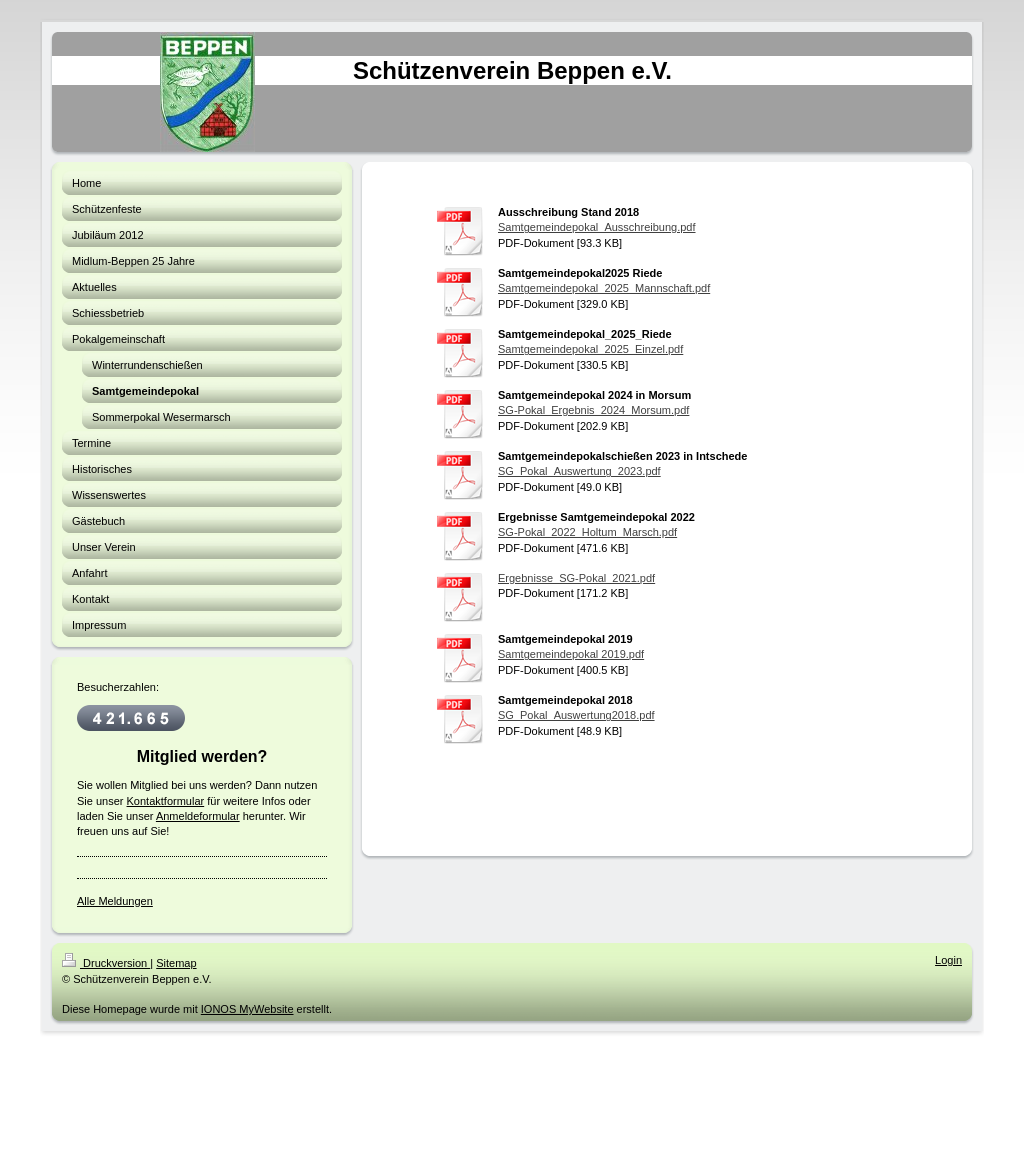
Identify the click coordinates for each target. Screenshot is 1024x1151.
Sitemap (176, 963)
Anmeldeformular (198, 816)
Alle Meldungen (115, 901)
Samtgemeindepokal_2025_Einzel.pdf (590, 349)
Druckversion (106, 963)
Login (948, 960)
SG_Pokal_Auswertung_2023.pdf (579, 471)
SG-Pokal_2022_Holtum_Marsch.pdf (587, 532)
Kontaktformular (166, 801)
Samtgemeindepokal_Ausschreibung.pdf (597, 227)
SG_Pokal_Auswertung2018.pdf (576, 715)
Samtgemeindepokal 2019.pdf (571, 654)
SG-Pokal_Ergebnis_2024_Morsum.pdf (593, 410)
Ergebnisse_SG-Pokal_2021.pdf (576, 578)
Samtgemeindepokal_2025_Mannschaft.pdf (604, 288)
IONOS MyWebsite (247, 1009)
